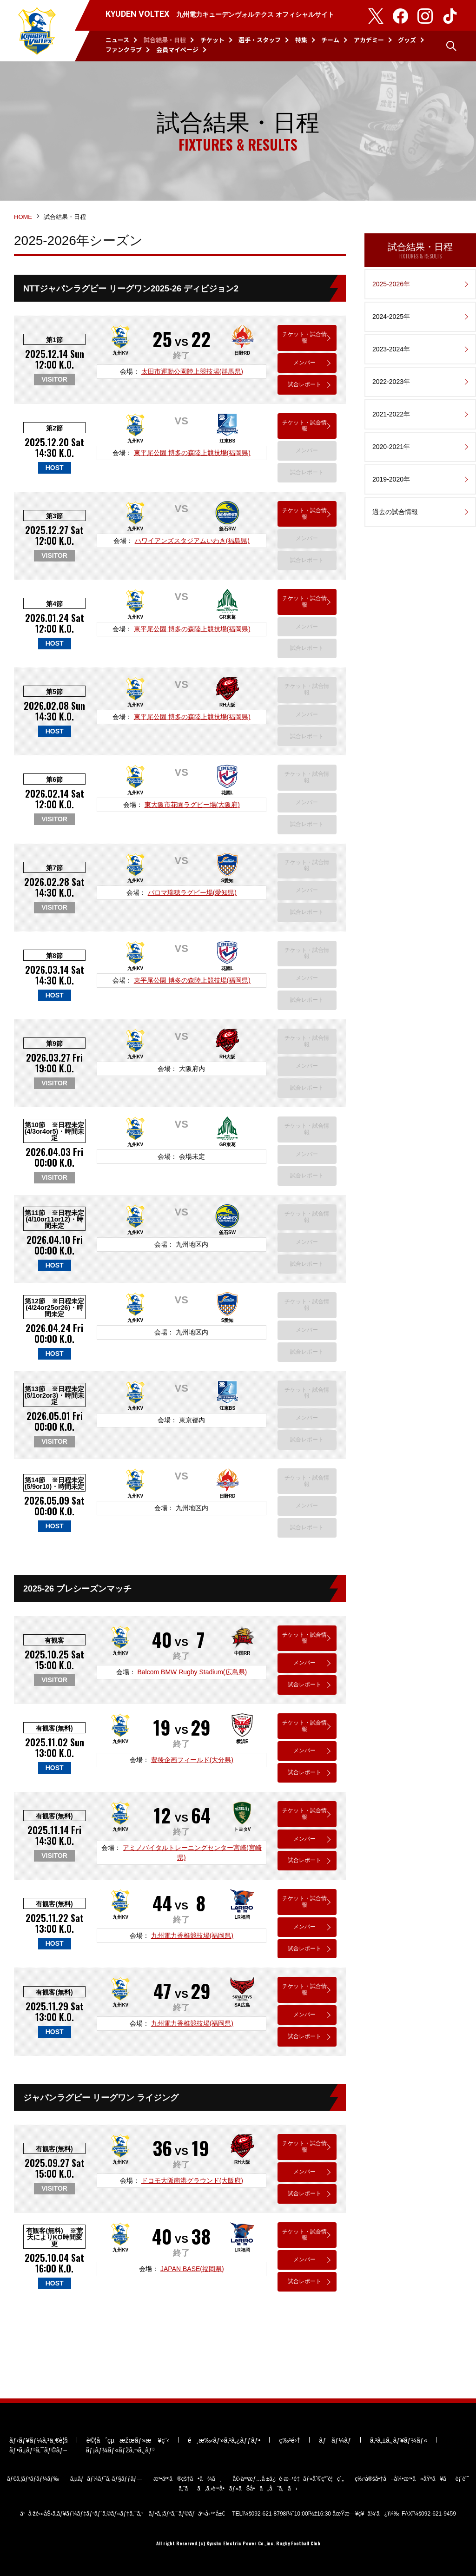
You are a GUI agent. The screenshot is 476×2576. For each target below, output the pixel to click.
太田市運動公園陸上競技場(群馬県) (192, 371)
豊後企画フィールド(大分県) (192, 1760)
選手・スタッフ (259, 39)
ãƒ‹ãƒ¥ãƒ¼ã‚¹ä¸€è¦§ (38, 2440)
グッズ (407, 39)
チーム (330, 39)
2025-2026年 (391, 284)
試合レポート (304, 384)
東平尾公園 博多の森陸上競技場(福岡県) (192, 452)
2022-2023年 (391, 381)
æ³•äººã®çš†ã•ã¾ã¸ (187, 2479)
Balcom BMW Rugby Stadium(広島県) (192, 1672)
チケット (212, 39)
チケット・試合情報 (304, 337)
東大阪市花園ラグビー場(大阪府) (192, 804)
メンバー (304, 362)
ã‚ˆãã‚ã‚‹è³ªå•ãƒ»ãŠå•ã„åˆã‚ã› (238, 2488)
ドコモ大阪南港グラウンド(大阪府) (192, 2180)
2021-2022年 (391, 414)
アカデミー (369, 39)
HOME (23, 216)
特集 (301, 39)
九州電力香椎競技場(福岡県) (192, 1935)
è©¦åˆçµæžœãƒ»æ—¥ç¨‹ (127, 2440)
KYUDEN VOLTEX (37, 30)
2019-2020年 (391, 479)
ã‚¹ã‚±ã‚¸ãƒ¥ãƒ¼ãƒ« (399, 2440)
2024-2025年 (391, 316)
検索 (451, 46)
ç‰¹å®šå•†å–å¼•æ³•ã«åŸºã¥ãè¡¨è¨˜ (412, 2479)
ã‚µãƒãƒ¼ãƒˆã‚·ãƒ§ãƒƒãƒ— (106, 2479)
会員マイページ (177, 49)
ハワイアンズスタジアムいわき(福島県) (192, 540)
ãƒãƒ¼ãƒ (335, 2440)
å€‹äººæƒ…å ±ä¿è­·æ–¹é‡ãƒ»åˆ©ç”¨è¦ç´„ (288, 2479)
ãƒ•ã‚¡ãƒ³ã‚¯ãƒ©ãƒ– (38, 2450)
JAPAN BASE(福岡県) (192, 2268)
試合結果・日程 (165, 39)
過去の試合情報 (395, 511)
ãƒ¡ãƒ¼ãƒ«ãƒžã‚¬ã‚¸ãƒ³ (120, 2450)
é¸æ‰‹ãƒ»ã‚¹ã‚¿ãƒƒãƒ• (224, 2440)
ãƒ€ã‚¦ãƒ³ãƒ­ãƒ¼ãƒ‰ (33, 2479)
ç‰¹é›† (289, 2440)
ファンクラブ (124, 49)
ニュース (117, 39)
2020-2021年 (391, 446)
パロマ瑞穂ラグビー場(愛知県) (192, 892)
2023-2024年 (391, 349)
